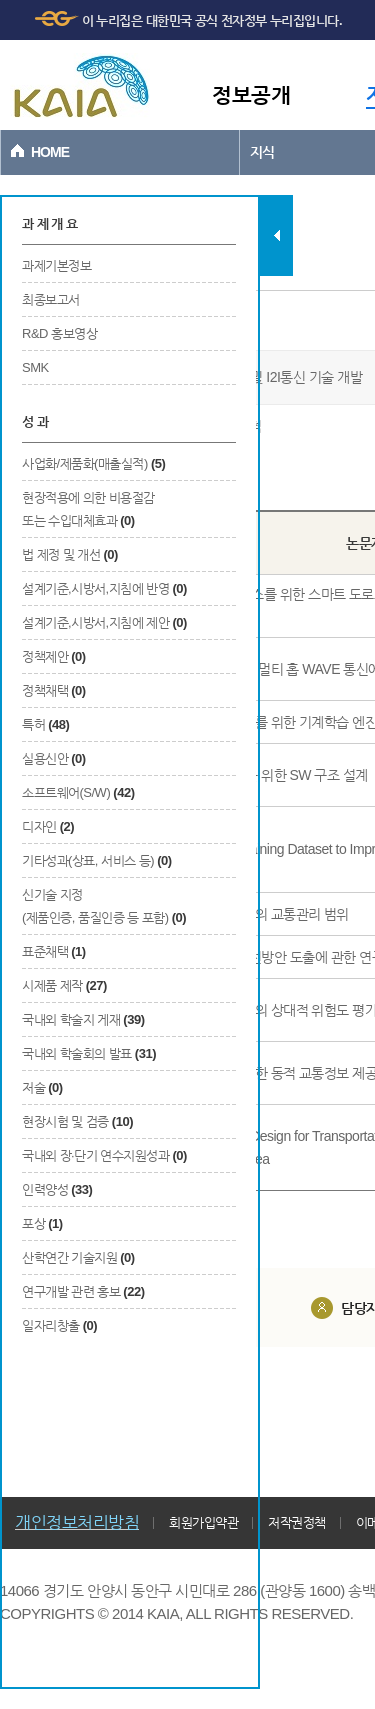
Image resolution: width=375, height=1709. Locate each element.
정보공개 (251, 94)
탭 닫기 (276, 235)
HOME (50, 152)
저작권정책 (297, 1522)
